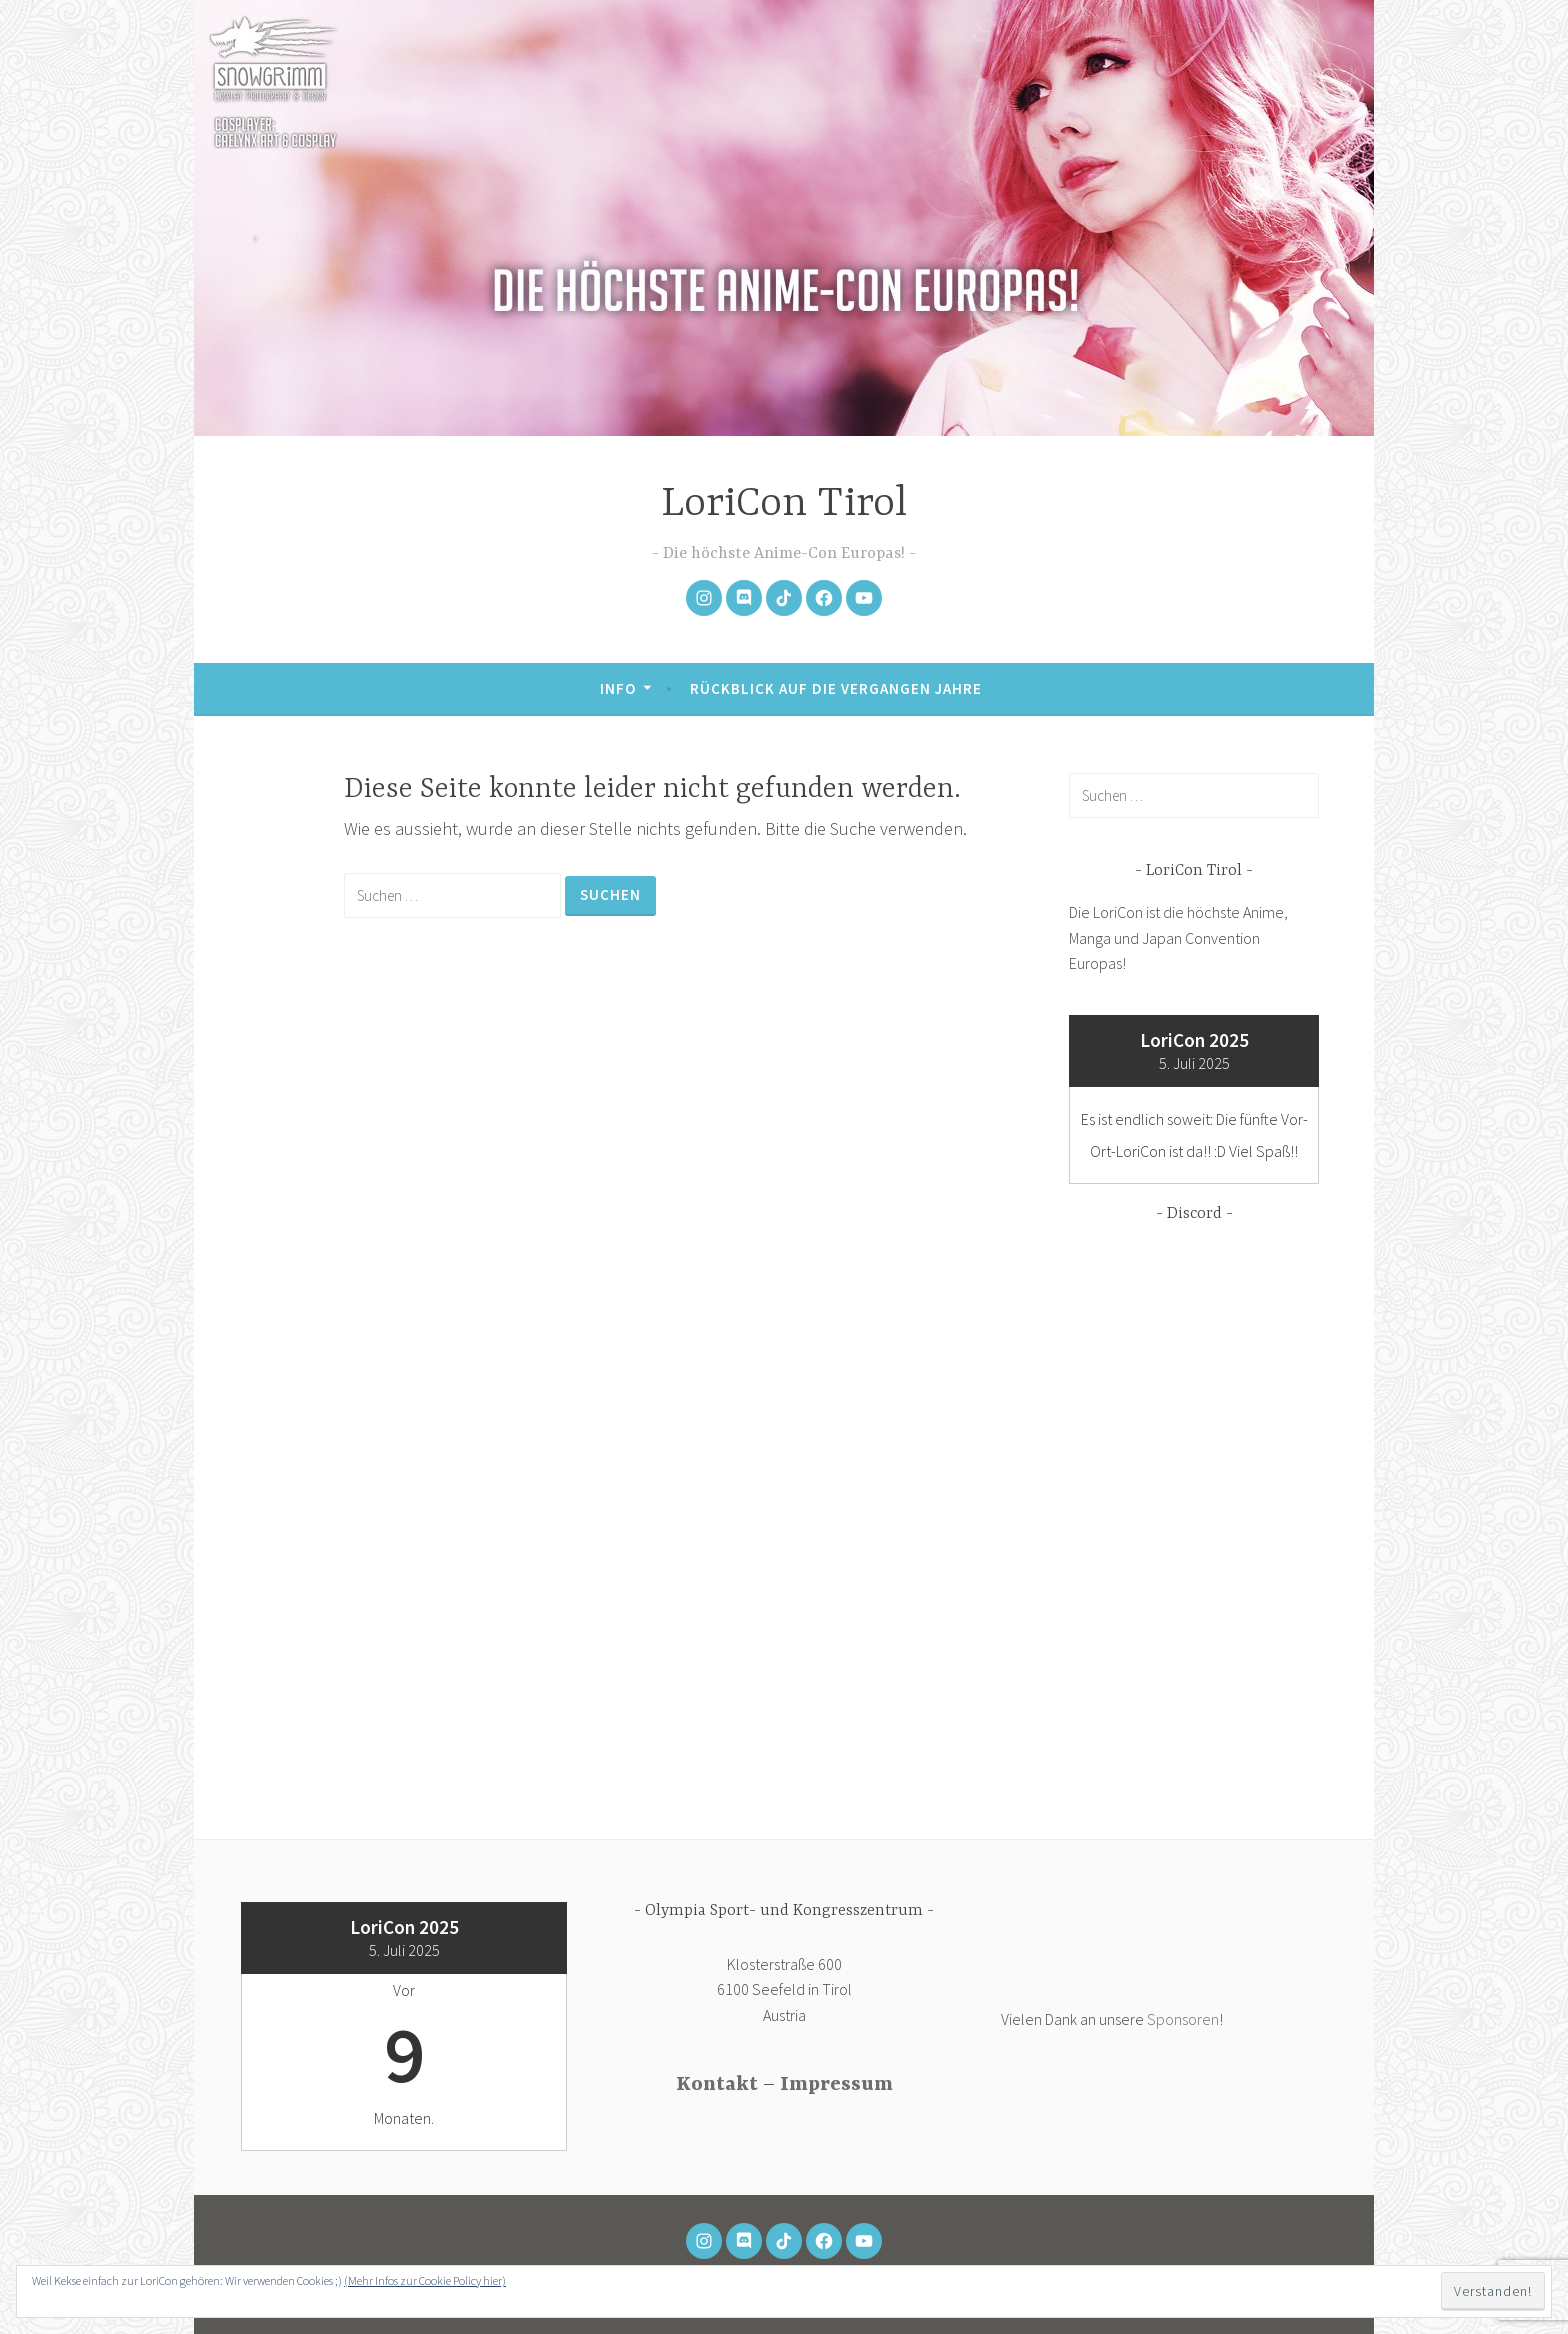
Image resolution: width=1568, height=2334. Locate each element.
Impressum (836, 2084)
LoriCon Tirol (784, 504)
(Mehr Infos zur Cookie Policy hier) (425, 2280)
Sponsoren (1183, 2019)
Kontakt (717, 2084)
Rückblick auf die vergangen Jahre (836, 688)
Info (618, 688)
